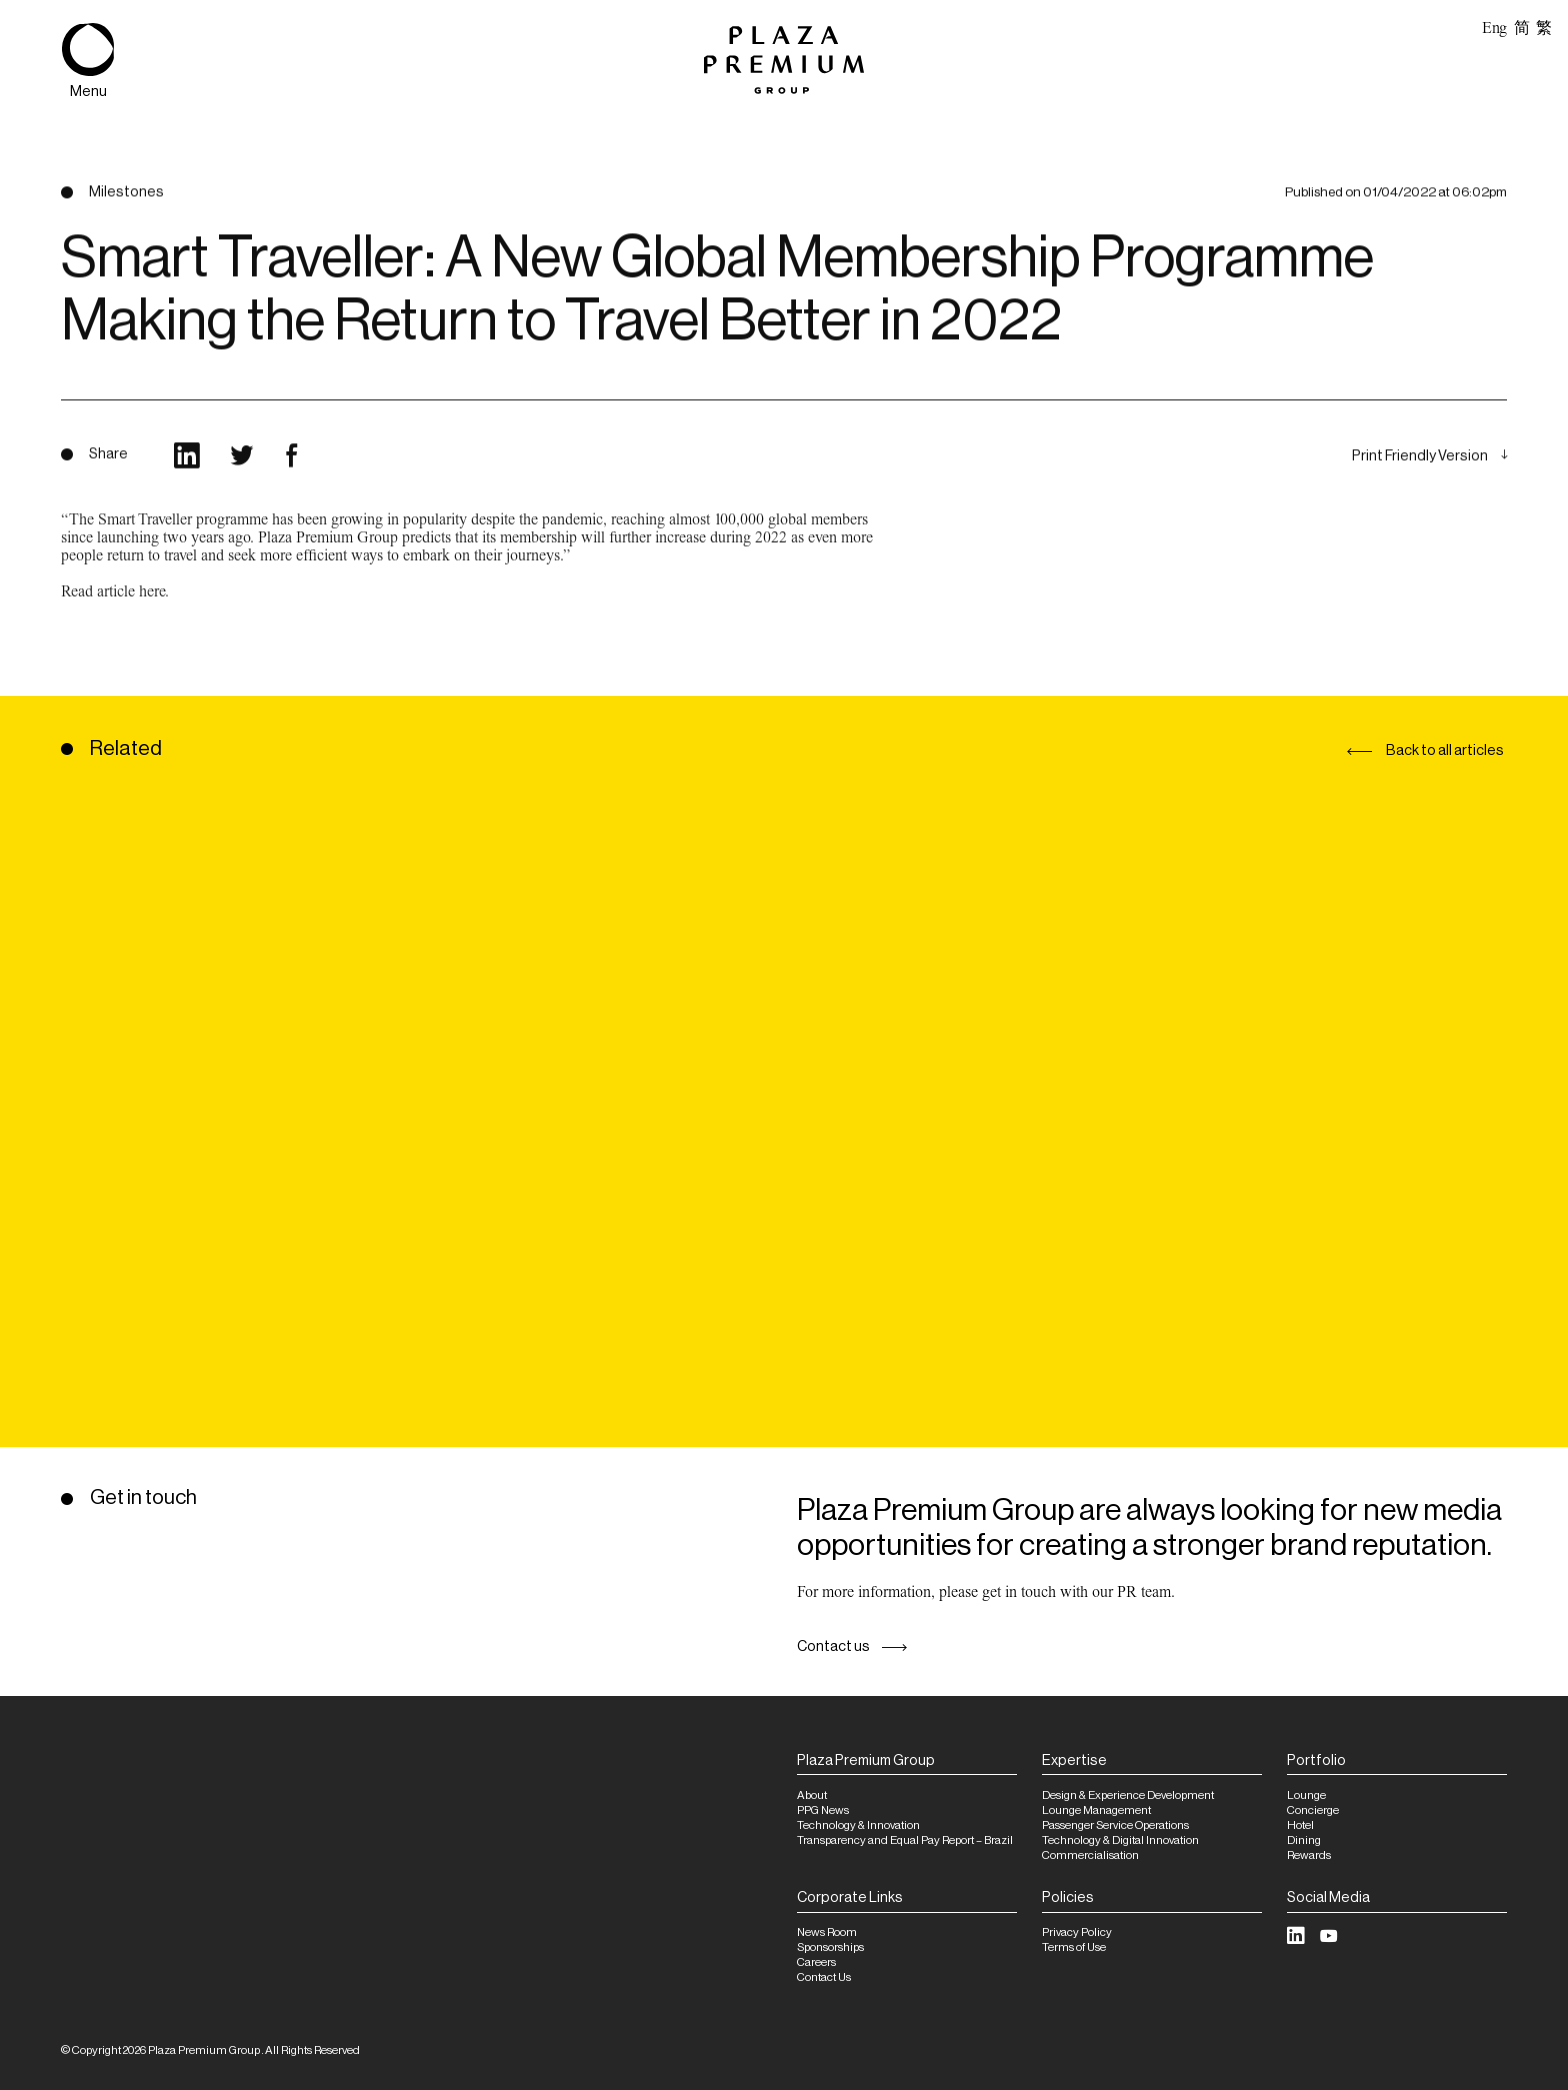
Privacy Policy (1077, 1932)
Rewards (1309, 1855)
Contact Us (824, 1977)
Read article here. (115, 614)
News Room (827, 1932)
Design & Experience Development (1128, 1795)
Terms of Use (1074, 1947)
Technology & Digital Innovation (1120, 1840)
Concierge (1313, 1810)
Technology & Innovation (858, 1825)
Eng (1494, 28)
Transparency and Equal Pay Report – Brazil (905, 1840)
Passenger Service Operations (1115, 1825)
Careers (816, 1962)
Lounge (1306, 1795)
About (812, 1795)
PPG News (823, 1810)
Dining (1304, 1840)
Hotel (1300, 1825)
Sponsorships (830, 1947)
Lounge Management (1096, 1810)
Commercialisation (1090, 1855)
